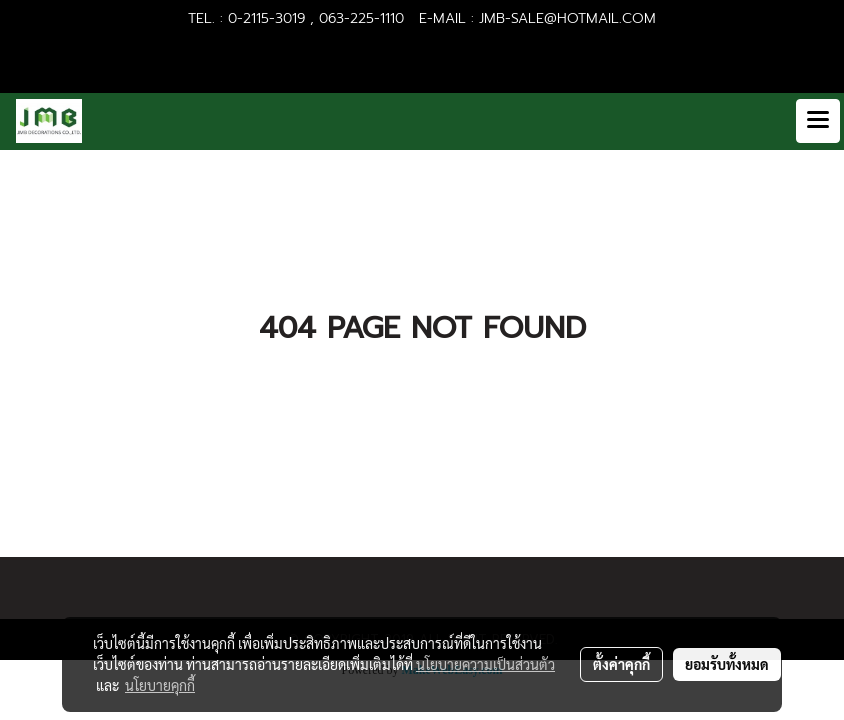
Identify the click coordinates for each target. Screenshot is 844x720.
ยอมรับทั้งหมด (727, 664)
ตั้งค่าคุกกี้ (621, 664)
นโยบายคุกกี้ (160, 685)
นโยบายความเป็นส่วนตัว (485, 664)
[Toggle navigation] (818, 121)
